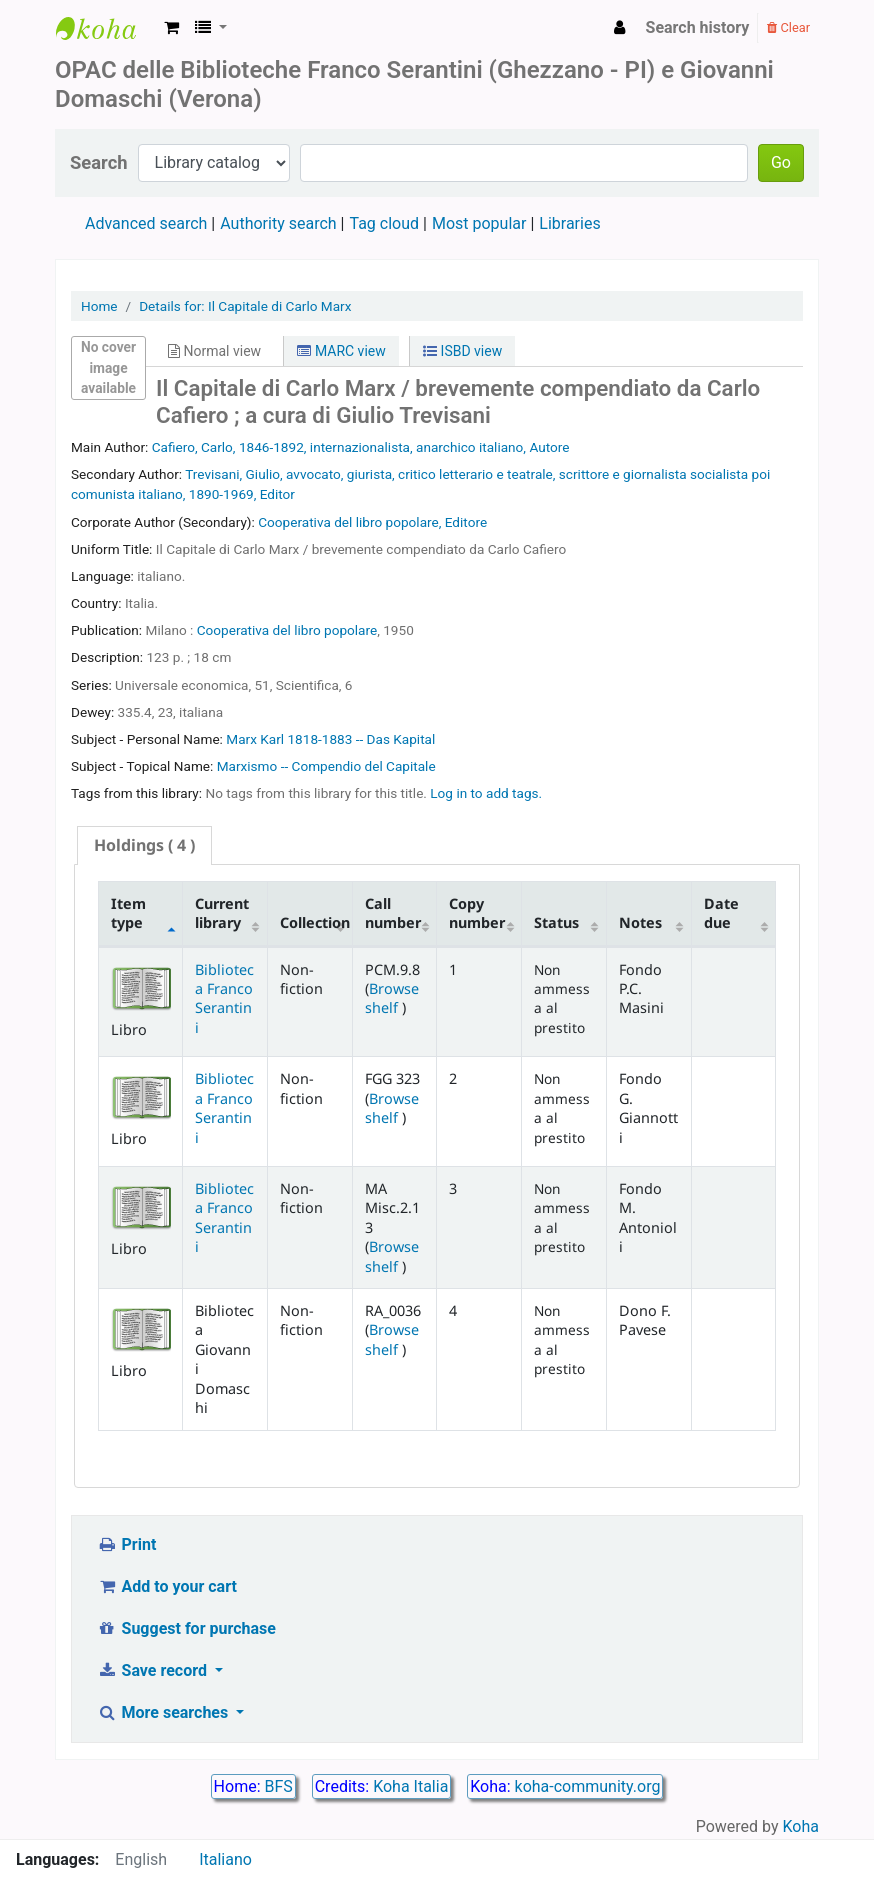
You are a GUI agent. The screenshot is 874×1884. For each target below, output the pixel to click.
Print (126, 1544)
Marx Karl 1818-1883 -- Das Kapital (330, 739)
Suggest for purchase (186, 1628)
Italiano (225, 1859)
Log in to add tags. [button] (486, 793)
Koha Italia (410, 1786)
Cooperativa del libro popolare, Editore (372, 522)
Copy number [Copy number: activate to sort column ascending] (477, 913)
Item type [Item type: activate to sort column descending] (128, 913)
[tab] (144, 845)
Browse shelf (392, 998)
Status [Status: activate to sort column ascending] (556, 922)
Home (99, 306)
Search (99, 162)
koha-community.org (588, 1786)
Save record (154, 1670)
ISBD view (462, 351)
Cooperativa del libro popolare (287, 630)
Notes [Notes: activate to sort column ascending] (640, 922)
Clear (788, 27)
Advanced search (146, 223)
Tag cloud (384, 223)
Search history (698, 27)
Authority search (278, 223)
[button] (171, 28)
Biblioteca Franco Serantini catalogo (106, 28)
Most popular (479, 223)
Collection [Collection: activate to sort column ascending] (315, 922)
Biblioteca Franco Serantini (224, 998)
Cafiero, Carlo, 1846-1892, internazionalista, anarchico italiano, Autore (361, 447)
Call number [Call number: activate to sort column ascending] (393, 913)
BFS (279, 1786)
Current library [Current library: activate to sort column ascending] (222, 913)
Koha (801, 1826)
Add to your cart (167, 1586)
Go (781, 162)
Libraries (569, 223)
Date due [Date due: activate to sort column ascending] (721, 913)
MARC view (341, 351)
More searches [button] (164, 1712)
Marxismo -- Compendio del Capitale (326, 766)
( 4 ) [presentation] (144, 845)
